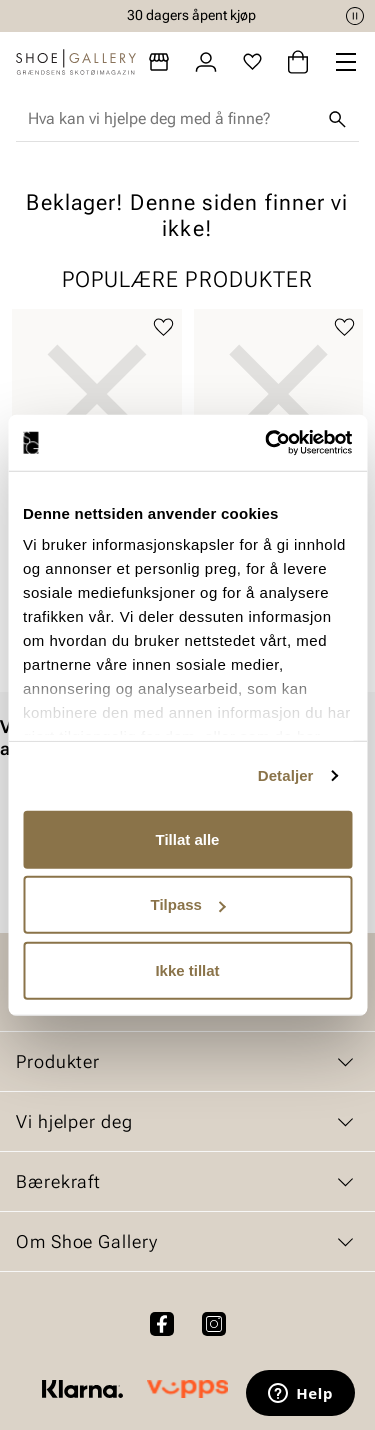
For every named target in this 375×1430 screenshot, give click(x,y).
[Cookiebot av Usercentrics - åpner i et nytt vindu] (267, 443)
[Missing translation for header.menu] (346, 62)
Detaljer (286, 775)
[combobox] (171, 119)
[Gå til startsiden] (76, 62)
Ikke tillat (187, 969)
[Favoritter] (252, 62)
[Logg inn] (206, 62)
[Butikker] (159, 62)
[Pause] (355, 16)
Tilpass (188, 904)
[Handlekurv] (298, 62)
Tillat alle (188, 838)
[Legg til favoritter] (163, 327)
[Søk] (337, 119)
